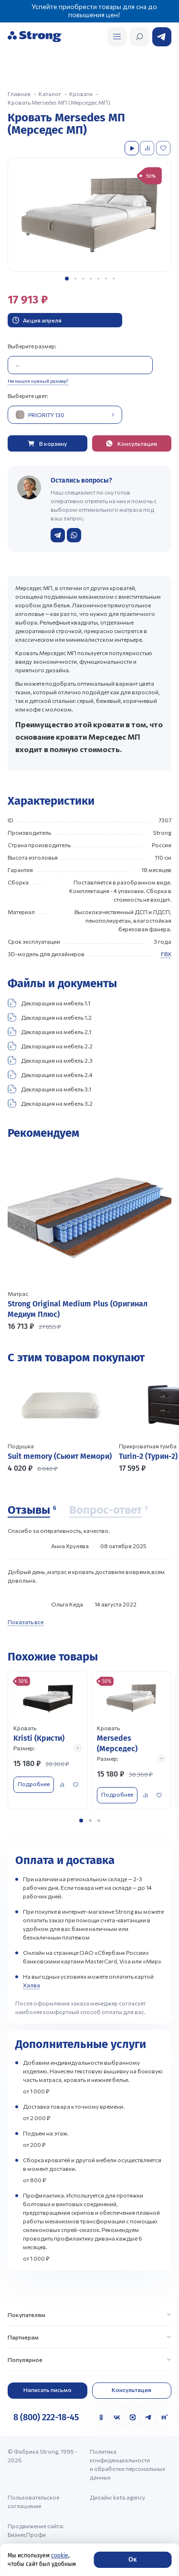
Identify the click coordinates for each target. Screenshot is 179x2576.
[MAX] (132, 2417)
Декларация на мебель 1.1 (49, 1003)
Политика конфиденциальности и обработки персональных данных (127, 2464)
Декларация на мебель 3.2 (50, 1103)
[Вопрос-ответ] (108, 1510)
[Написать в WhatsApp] (74, 535)
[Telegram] (148, 2417)
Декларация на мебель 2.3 (50, 1060)
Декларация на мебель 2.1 (49, 1031)
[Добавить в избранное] (164, 148)
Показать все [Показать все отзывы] (25, 1621)
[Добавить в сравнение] (148, 148)
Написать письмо (47, 2389)
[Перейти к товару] (89, 1240)
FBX (166, 953)
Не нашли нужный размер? (38, 381)
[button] (67, 278)
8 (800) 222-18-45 (46, 2417)
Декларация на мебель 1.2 (50, 1017)
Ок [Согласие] (132, 2559)
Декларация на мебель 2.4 (50, 1074)
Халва (31, 1985)
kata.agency (129, 2497)
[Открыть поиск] (116, 36)
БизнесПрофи (27, 2534)
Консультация (131, 2389)
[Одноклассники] (101, 2417)
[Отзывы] (32, 1510)
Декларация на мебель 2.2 (50, 1046)
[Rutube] (164, 2417)
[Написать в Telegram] (58, 535)
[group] (89, 214)
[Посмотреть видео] (132, 148)
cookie (59, 2555)
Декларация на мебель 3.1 (49, 1089)
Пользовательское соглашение (33, 2501)
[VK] (117, 2417)
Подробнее (34, 1783)
